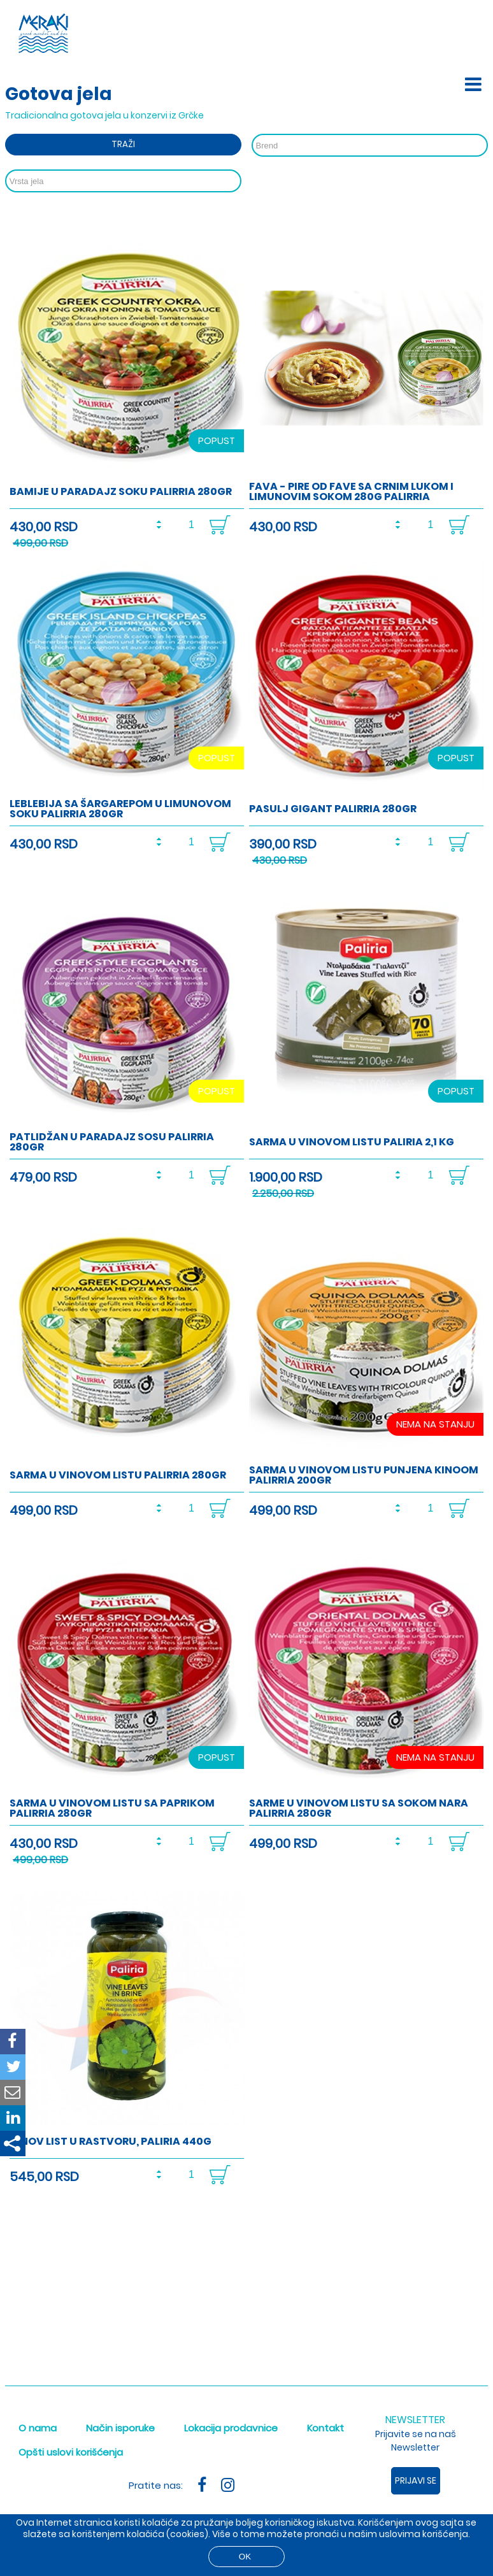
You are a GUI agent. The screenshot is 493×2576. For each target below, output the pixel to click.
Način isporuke (120, 2428)
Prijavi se (415, 2480)
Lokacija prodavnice (231, 2428)
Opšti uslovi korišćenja (70, 2452)
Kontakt (325, 2428)
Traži (123, 144)
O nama (37, 2428)
